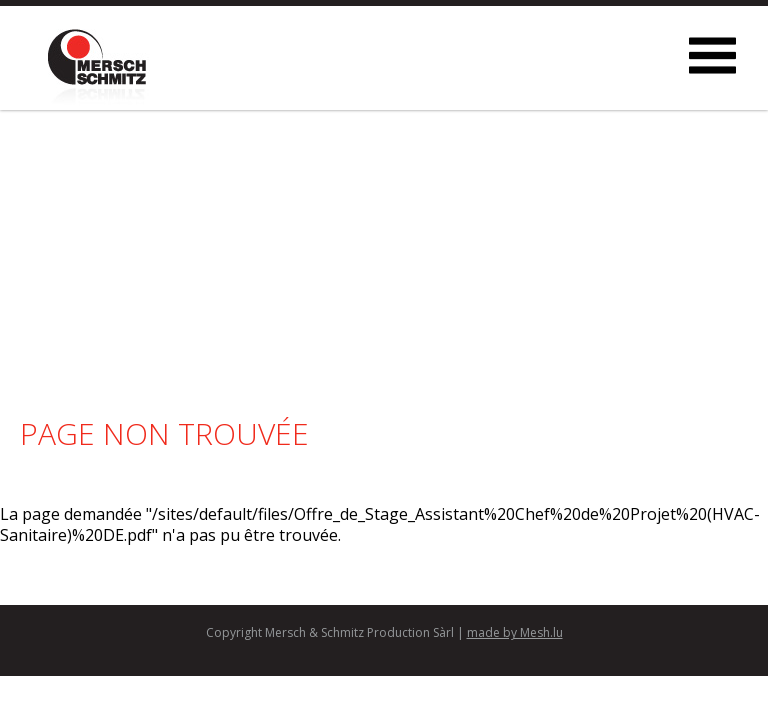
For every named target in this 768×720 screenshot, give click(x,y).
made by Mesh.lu (515, 632)
